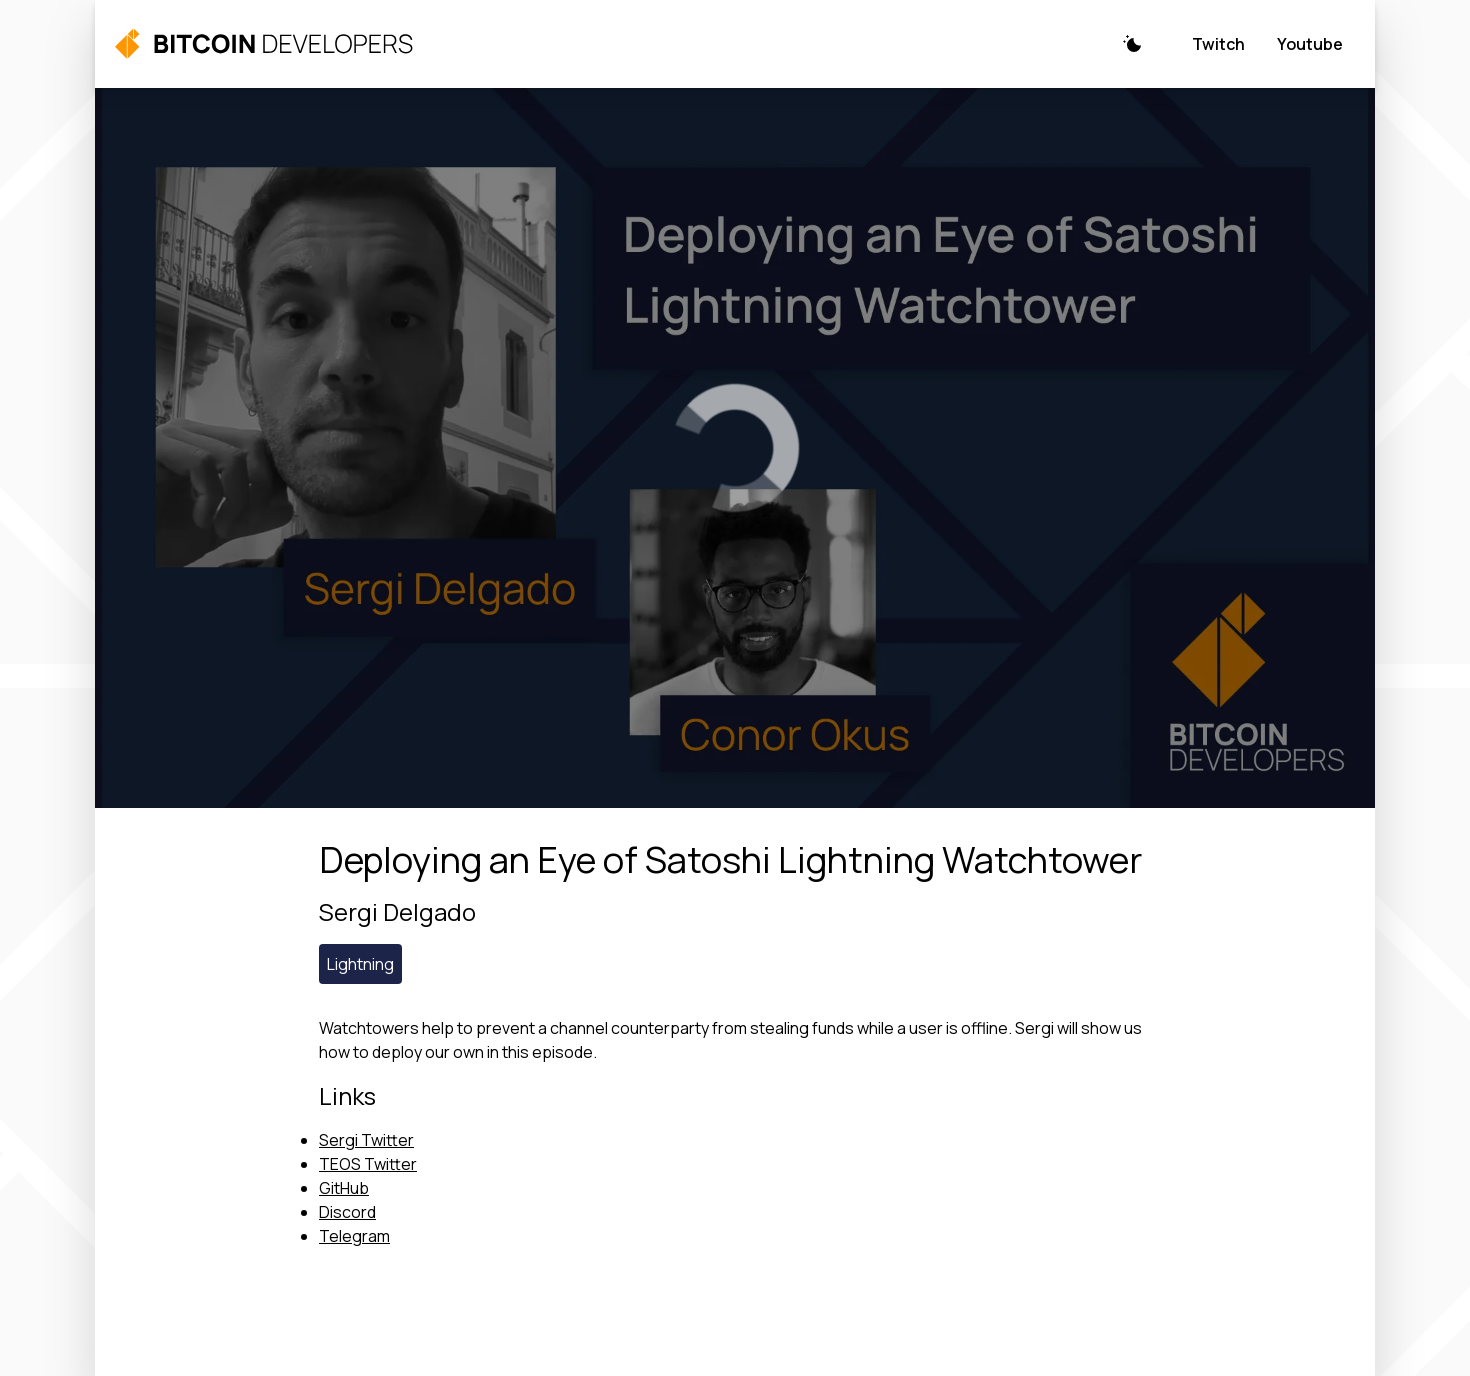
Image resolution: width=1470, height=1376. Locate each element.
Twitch (1218, 44)
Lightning (360, 964)
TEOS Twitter (368, 1164)
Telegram (354, 1236)
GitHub (344, 1188)
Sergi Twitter (366, 1140)
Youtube (1310, 44)
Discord (347, 1212)
